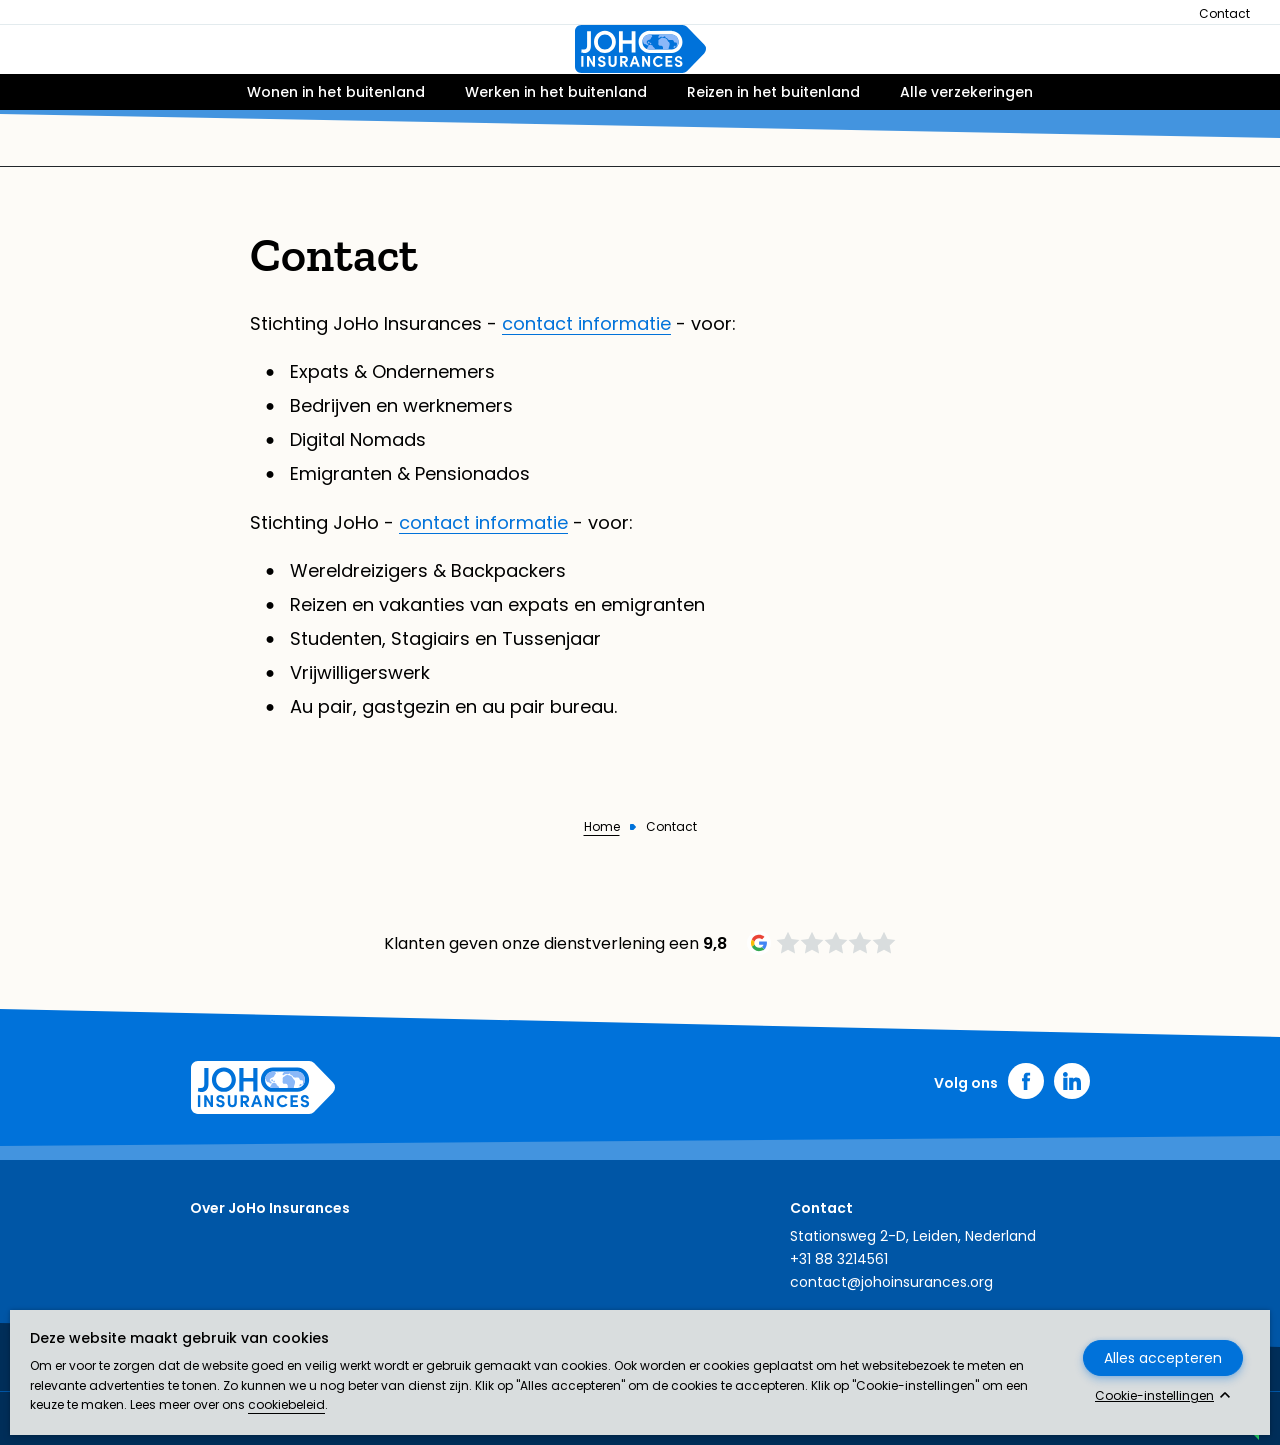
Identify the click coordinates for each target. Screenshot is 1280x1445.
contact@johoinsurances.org (891, 1282)
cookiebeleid (286, 1404)
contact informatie (586, 323)
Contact (1224, 13)
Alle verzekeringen (966, 147)
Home (602, 827)
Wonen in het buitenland (336, 147)
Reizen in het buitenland (773, 147)
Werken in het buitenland (556, 147)
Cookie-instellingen (1154, 1396)
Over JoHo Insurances (270, 1208)
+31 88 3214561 (839, 1259)
